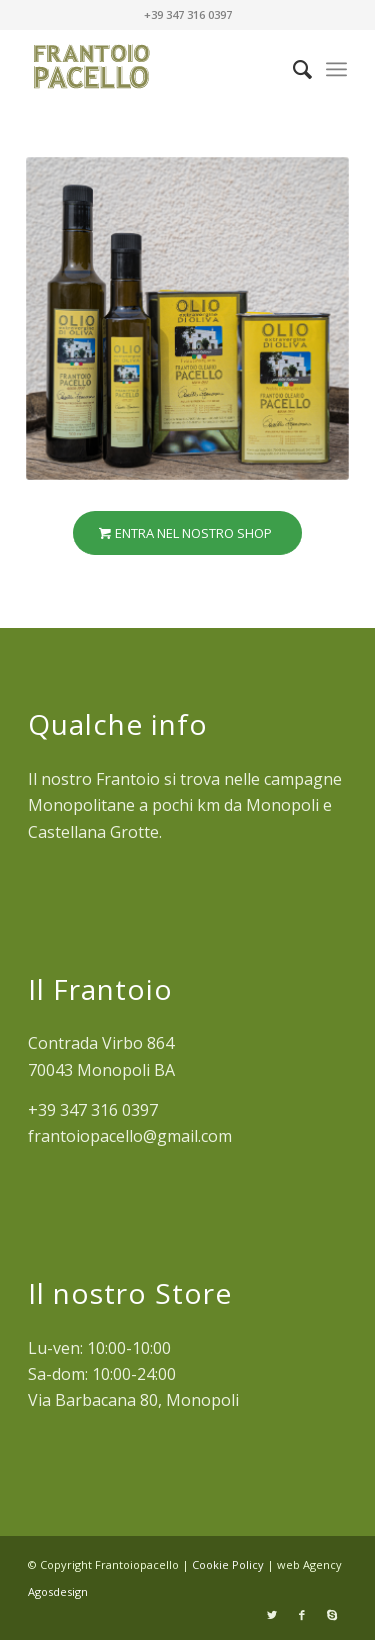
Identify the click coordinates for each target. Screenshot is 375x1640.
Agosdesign (58, 1591)
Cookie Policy (229, 1564)
